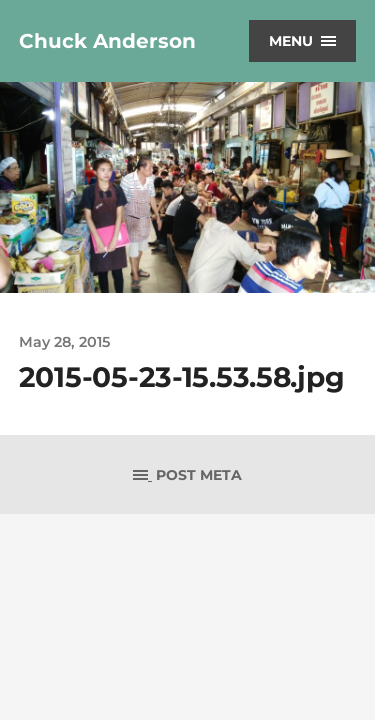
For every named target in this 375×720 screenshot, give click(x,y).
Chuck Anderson (107, 41)
